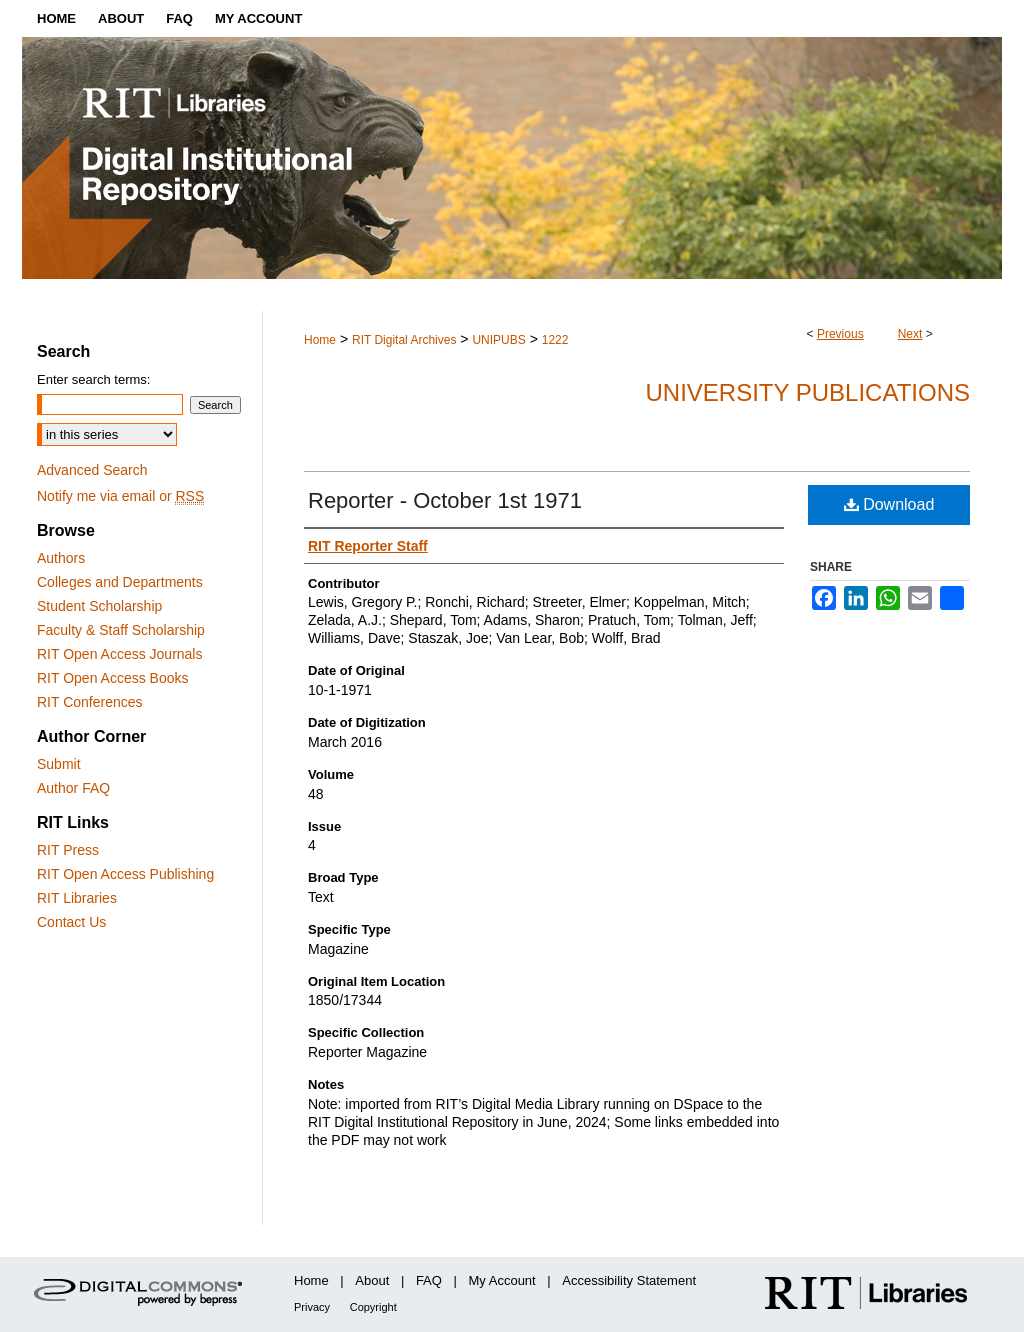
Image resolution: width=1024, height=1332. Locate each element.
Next (910, 334)
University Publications (807, 392)
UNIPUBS (498, 340)
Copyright (373, 1307)
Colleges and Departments (120, 582)
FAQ (429, 1280)
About (372, 1280)
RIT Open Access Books (112, 678)
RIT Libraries (77, 898)
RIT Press (68, 850)
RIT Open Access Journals (119, 654)
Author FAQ (73, 788)
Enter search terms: (93, 379)
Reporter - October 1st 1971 (445, 500)
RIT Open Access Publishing (125, 874)
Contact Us (71, 922)
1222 (555, 340)
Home (320, 340)
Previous (840, 334)
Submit (59, 764)
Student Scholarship (99, 606)
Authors (61, 558)
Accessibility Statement (629, 1280)
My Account (502, 1280)
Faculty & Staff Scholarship (121, 630)
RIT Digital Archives (404, 340)
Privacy (312, 1307)
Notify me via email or (120, 496)
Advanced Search (92, 470)
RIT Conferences (90, 702)
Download (889, 504)
